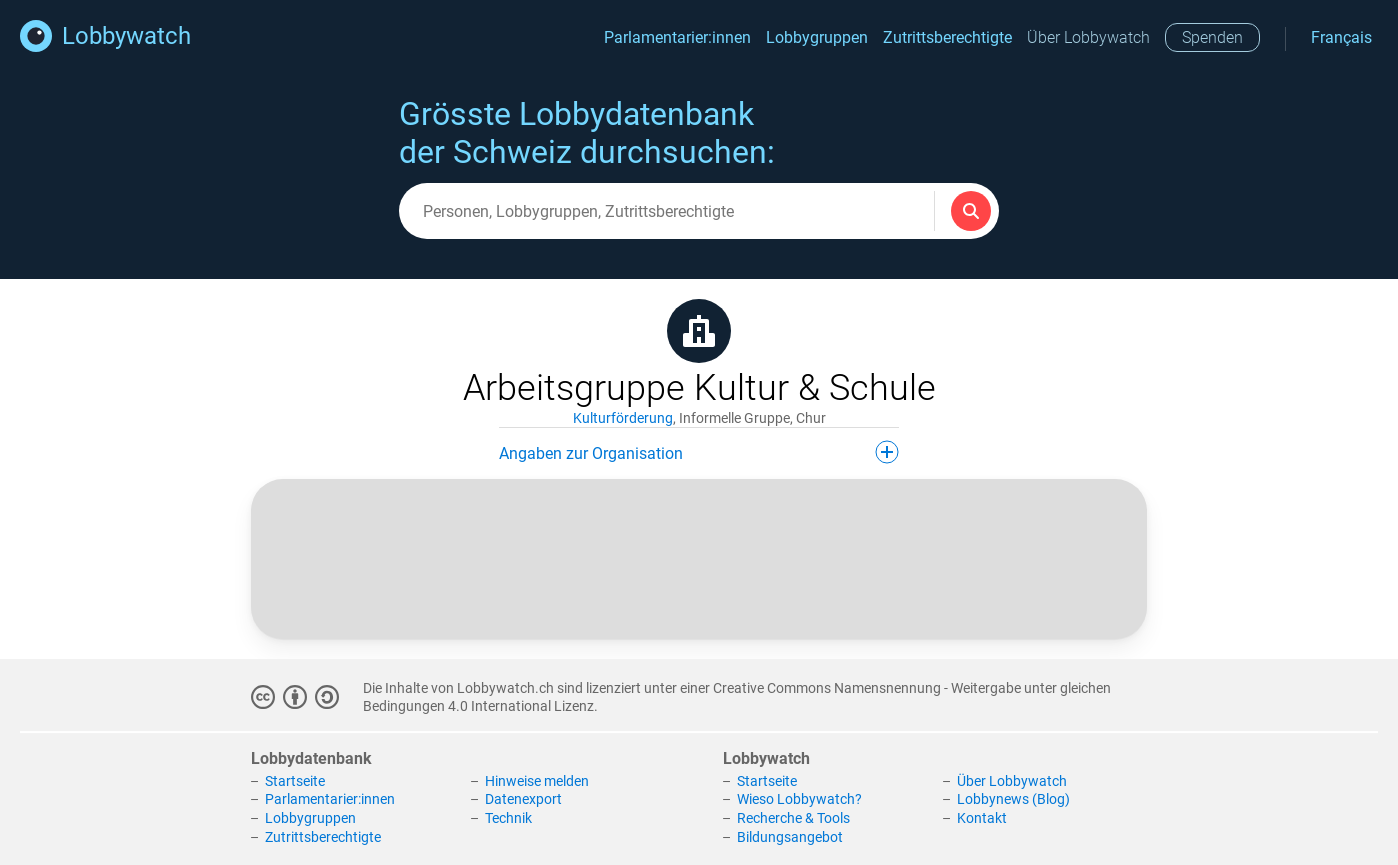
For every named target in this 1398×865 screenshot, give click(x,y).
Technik (508, 818)
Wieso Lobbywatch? (799, 799)
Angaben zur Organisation (699, 452)
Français (1341, 37)
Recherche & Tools (793, 818)
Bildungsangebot (790, 837)
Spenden (1212, 37)
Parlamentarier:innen (677, 37)
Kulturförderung (623, 418)
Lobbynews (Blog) (1013, 799)
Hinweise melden (537, 781)
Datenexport (523, 799)
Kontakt (982, 818)
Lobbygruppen (817, 37)
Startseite (295, 781)
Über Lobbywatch (1088, 37)
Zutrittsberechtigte (947, 37)
